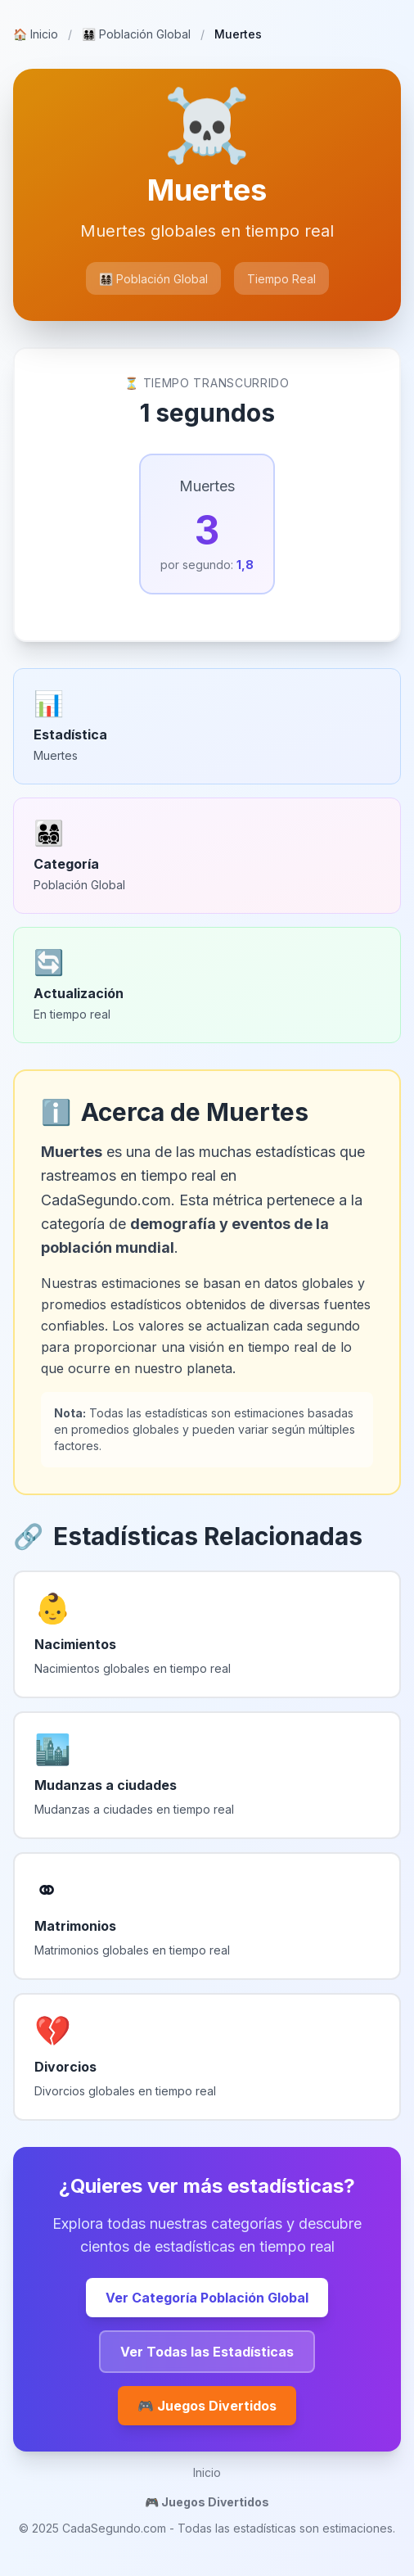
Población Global (136, 34)
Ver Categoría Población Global (207, 2297)
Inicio (35, 34)
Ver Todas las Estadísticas (207, 2351)
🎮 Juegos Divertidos (207, 2405)
